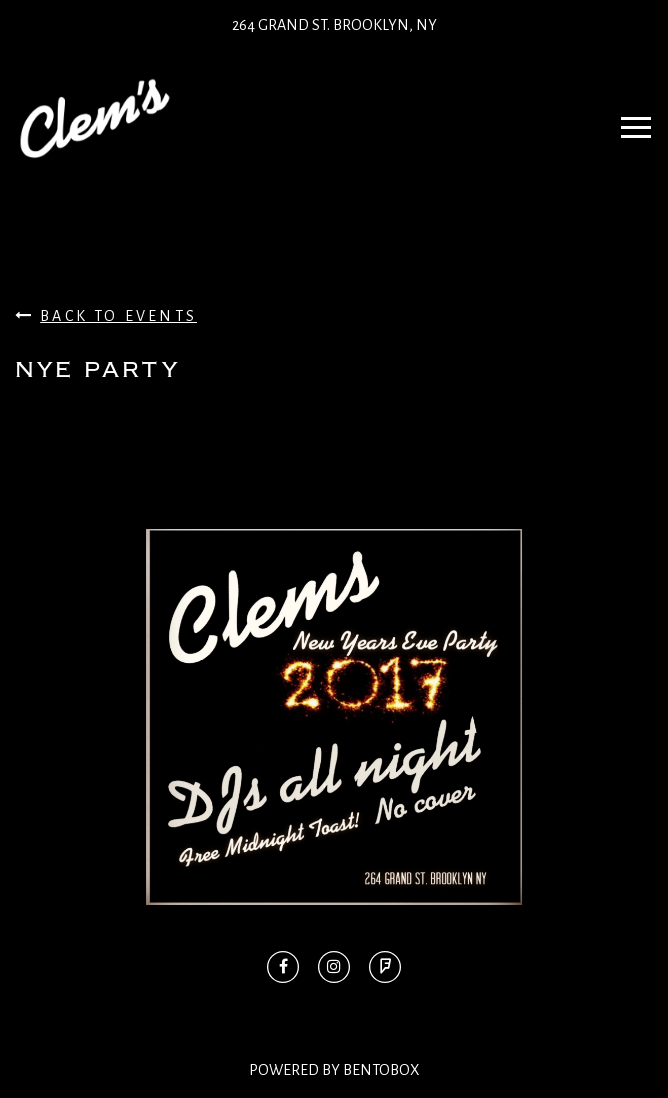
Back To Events (106, 315)
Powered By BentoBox (334, 1070)
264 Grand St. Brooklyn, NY (334, 25)
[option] (334, 717)
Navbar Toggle (629, 118)
